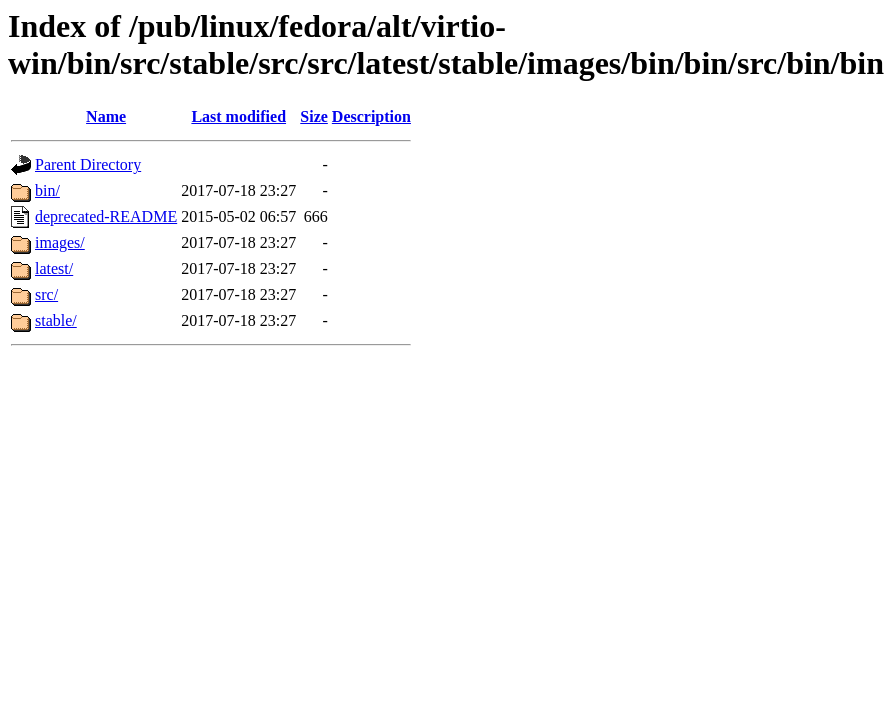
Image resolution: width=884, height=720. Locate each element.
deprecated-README (106, 216)
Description (371, 116)
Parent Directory (88, 164)
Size (314, 116)
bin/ (47, 190)
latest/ (54, 268)
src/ (46, 294)
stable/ (56, 320)
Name (106, 116)
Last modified (238, 116)
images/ (60, 242)
